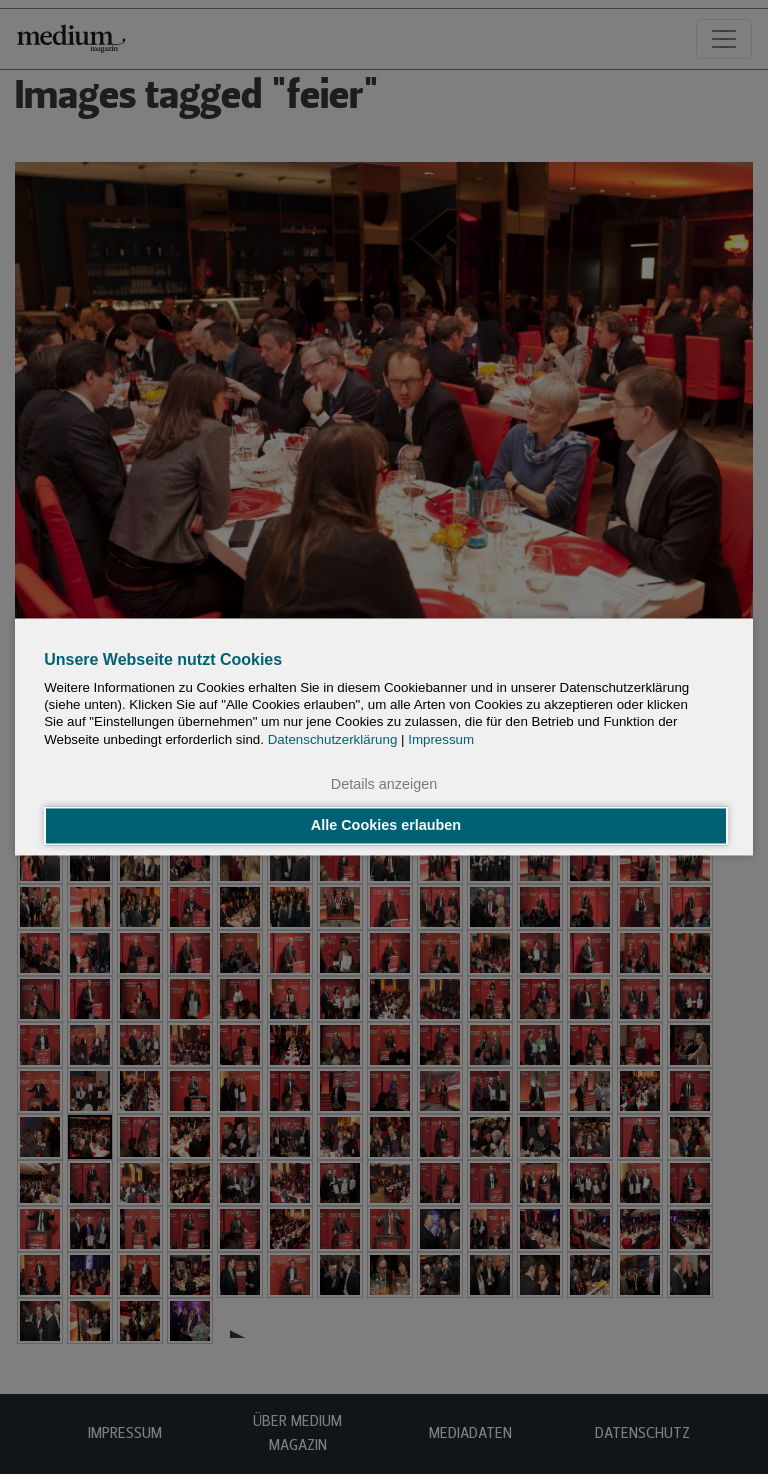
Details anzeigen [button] (384, 784)
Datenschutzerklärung (333, 739)
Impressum (441, 739)
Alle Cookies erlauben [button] (386, 826)
